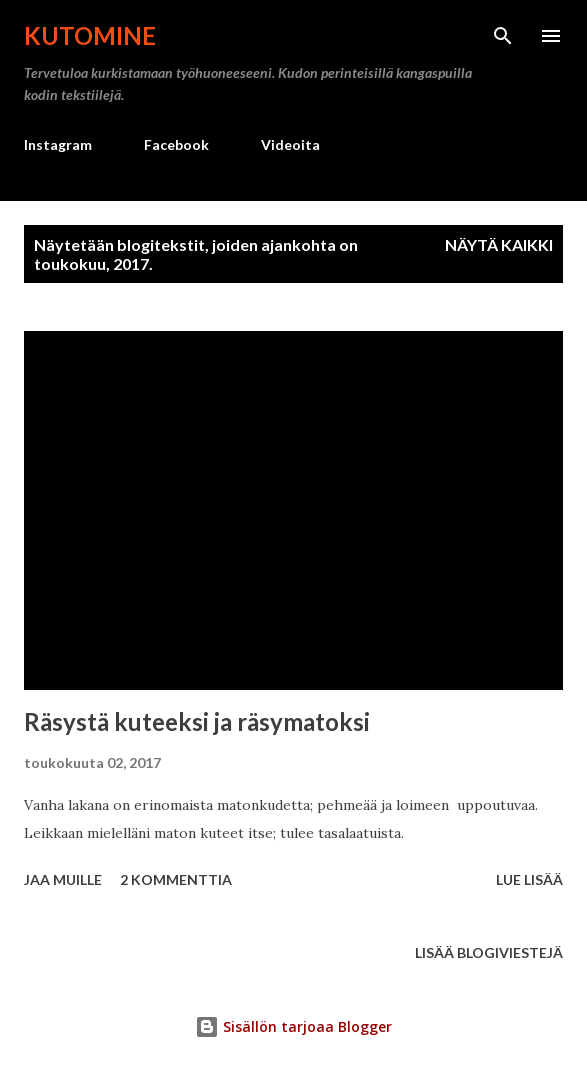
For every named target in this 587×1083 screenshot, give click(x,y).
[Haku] (503, 36)
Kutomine (90, 35)
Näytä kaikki (499, 244)
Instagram (58, 144)
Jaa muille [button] (63, 879)
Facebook (176, 144)
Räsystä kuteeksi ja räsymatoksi (197, 721)
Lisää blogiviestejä (489, 952)
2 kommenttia (176, 879)
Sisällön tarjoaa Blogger (293, 1026)
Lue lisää (529, 879)
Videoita (290, 144)
